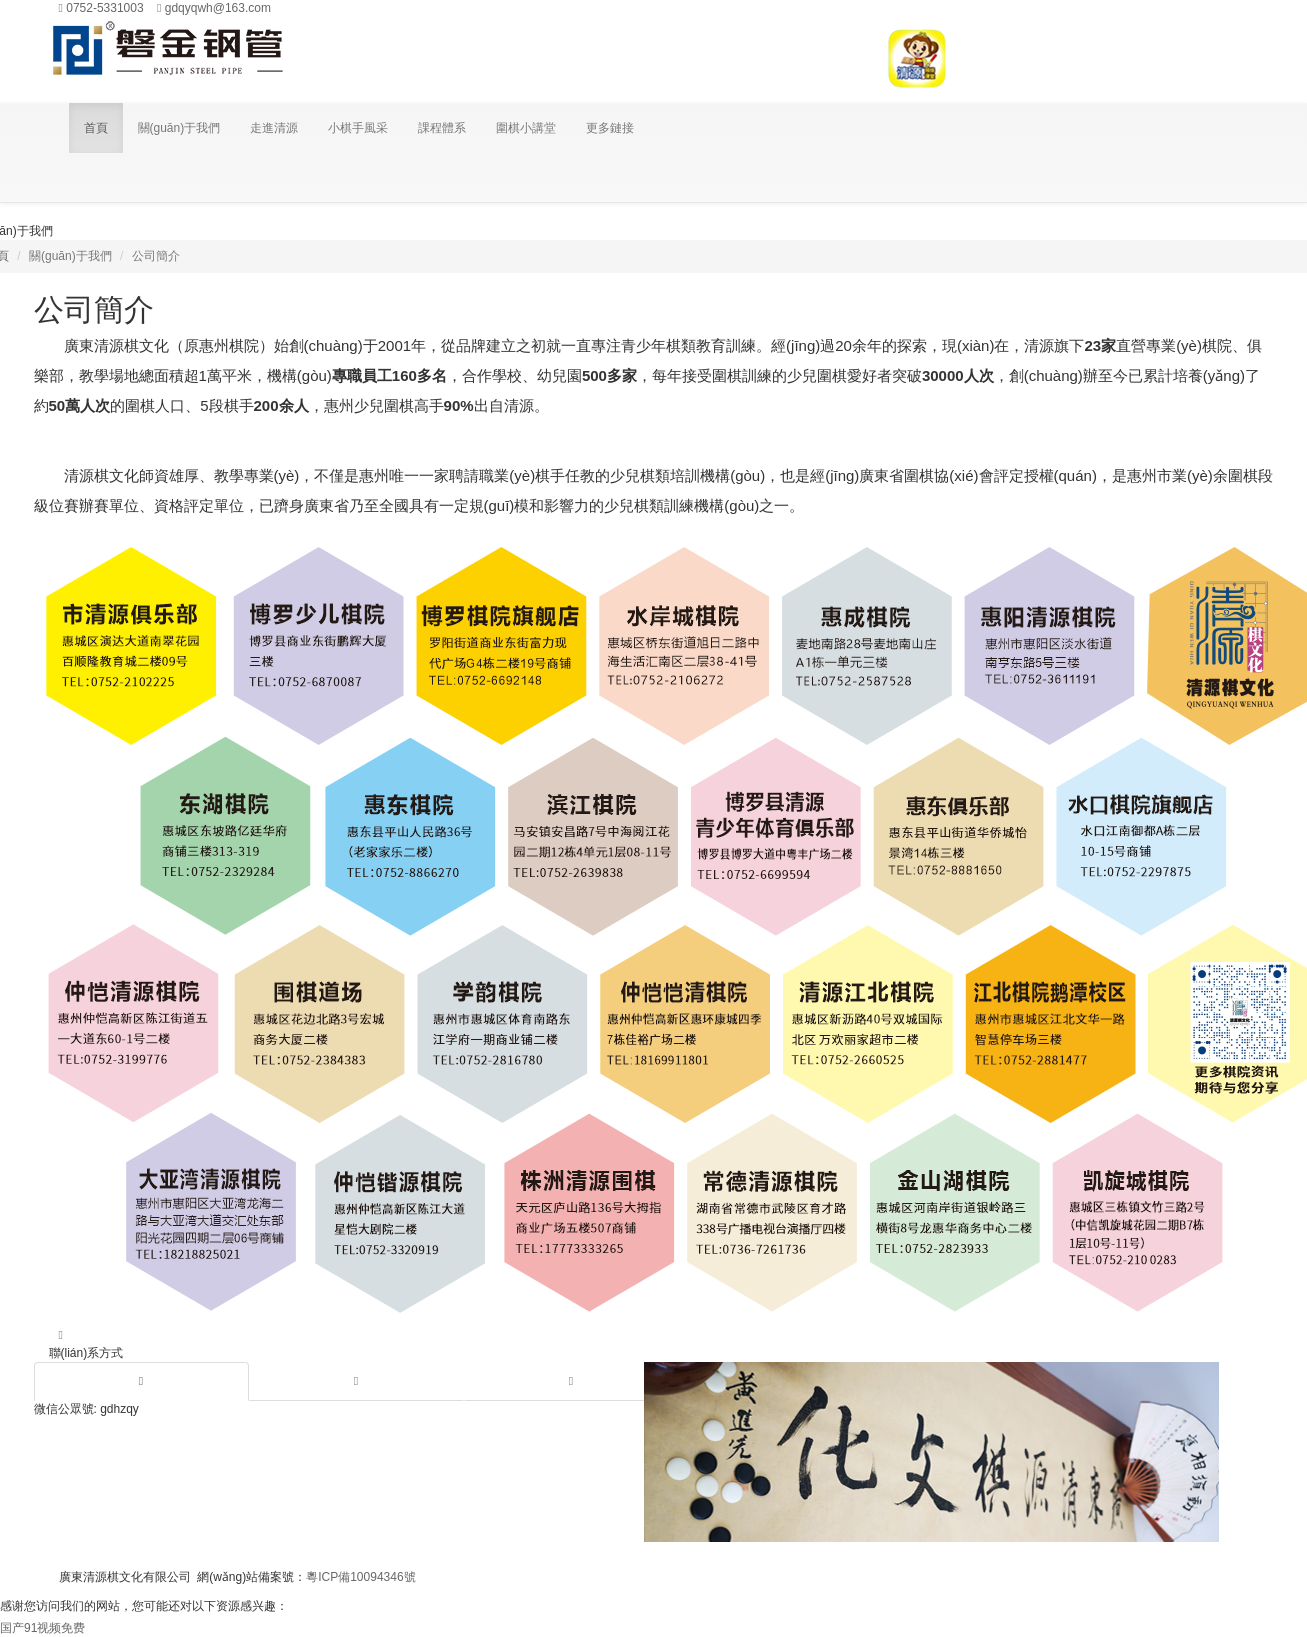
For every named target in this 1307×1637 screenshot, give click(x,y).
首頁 (96, 128)
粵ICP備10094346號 (360, 1577)
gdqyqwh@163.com (214, 8)
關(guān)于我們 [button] (179, 128)
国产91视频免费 (42, 1628)
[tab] (141, 1381)
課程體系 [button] (442, 128)
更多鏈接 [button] (610, 128)
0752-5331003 (101, 8)
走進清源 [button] (274, 128)
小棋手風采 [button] (358, 128)
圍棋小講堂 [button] (526, 128)
